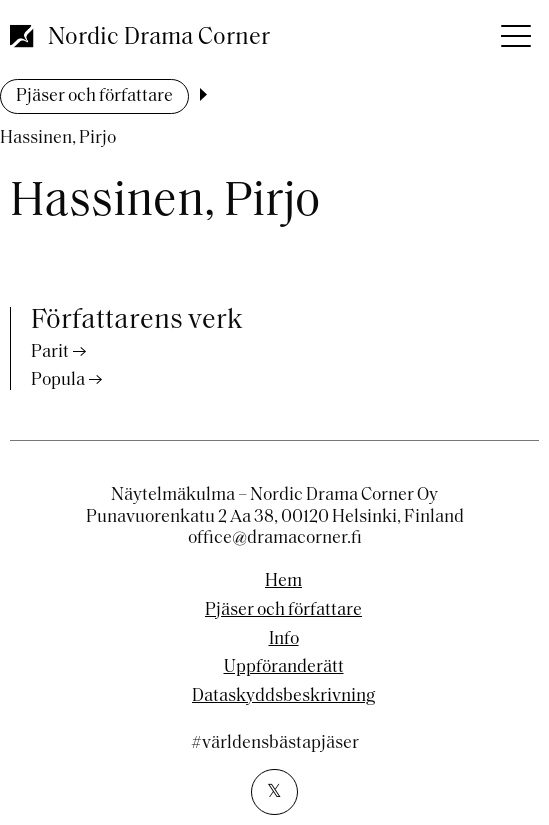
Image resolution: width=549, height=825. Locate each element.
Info (284, 640)
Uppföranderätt (284, 668)
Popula (58, 380)
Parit (50, 352)
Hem (283, 582)
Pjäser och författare (94, 96)
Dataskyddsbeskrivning (283, 697)
